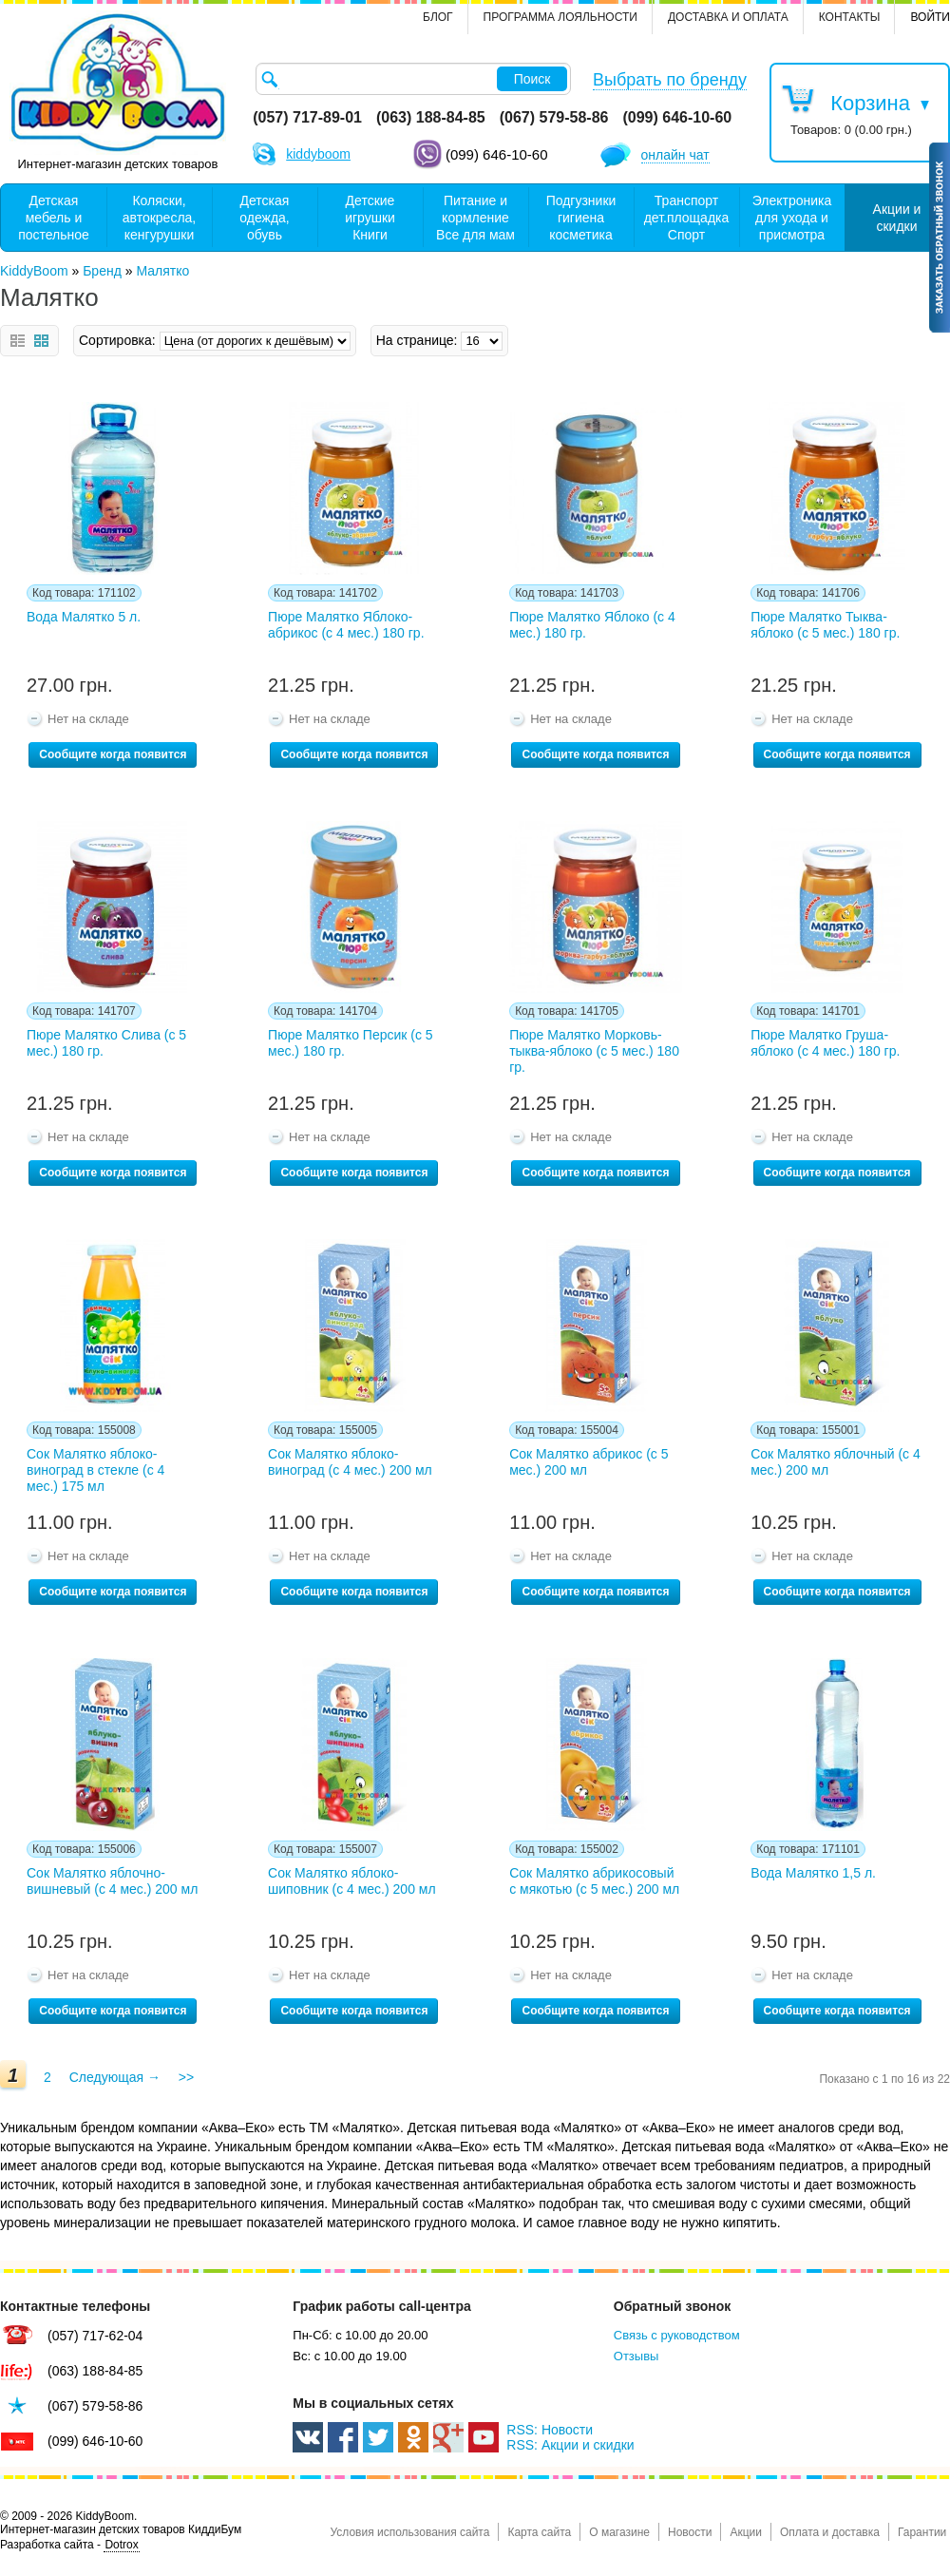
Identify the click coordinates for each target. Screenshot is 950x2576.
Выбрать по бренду (670, 79)
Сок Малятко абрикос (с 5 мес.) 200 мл (588, 1462)
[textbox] (413, 79)
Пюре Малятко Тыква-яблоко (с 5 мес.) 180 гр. (825, 624)
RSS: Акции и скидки (570, 2444)
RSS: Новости (549, 2429)
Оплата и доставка (830, 2532)
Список (17, 340)
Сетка (41, 340)
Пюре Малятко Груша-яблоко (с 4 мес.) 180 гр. (825, 1043)
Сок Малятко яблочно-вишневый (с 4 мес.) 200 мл (112, 1881)
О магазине (619, 2532)
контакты (850, 17)
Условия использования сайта (409, 2532)
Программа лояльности (560, 17)
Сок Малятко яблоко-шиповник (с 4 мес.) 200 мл (352, 1881)
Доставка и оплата (728, 17)
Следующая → (115, 2077)
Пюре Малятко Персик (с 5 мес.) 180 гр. (350, 1043)
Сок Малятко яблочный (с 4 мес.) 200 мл (835, 1462)
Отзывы (636, 2356)
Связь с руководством (677, 2335)
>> (186, 2077)
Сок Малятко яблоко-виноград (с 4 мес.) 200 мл (350, 1462)
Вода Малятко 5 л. (84, 616)
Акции (746, 2532)
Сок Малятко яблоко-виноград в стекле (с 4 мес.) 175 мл (95, 1470)
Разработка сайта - (70, 2545)
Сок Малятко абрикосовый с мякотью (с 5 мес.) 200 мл (594, 1881)
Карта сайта (539, 2532)
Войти (930, 17)
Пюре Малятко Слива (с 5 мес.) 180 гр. (106, 1043)
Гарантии (922, 2532)
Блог (438, 17)
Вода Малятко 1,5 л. (813, 1872)
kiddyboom (318, 154)
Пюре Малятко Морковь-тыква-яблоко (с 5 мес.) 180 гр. (594, 1051)
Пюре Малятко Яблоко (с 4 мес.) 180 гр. (592, 624)
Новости (690, 2532)
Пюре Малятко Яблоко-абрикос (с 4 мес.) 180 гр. (346, 624)
